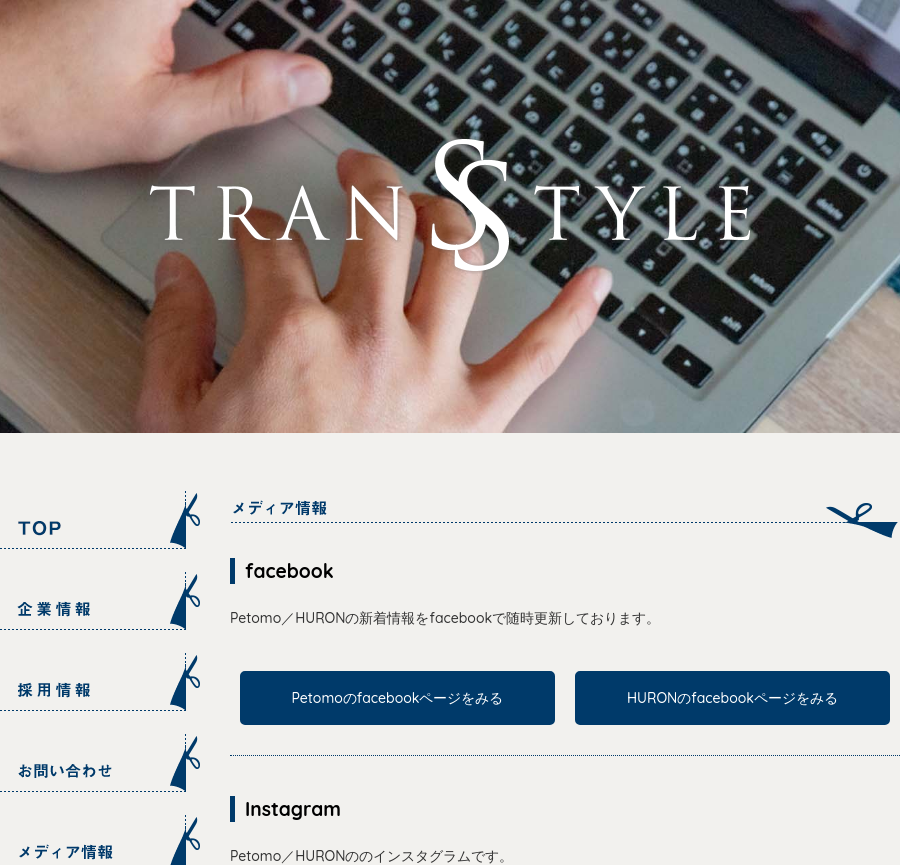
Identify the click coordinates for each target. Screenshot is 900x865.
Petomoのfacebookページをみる (398, 698)
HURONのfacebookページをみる (732, 698)
